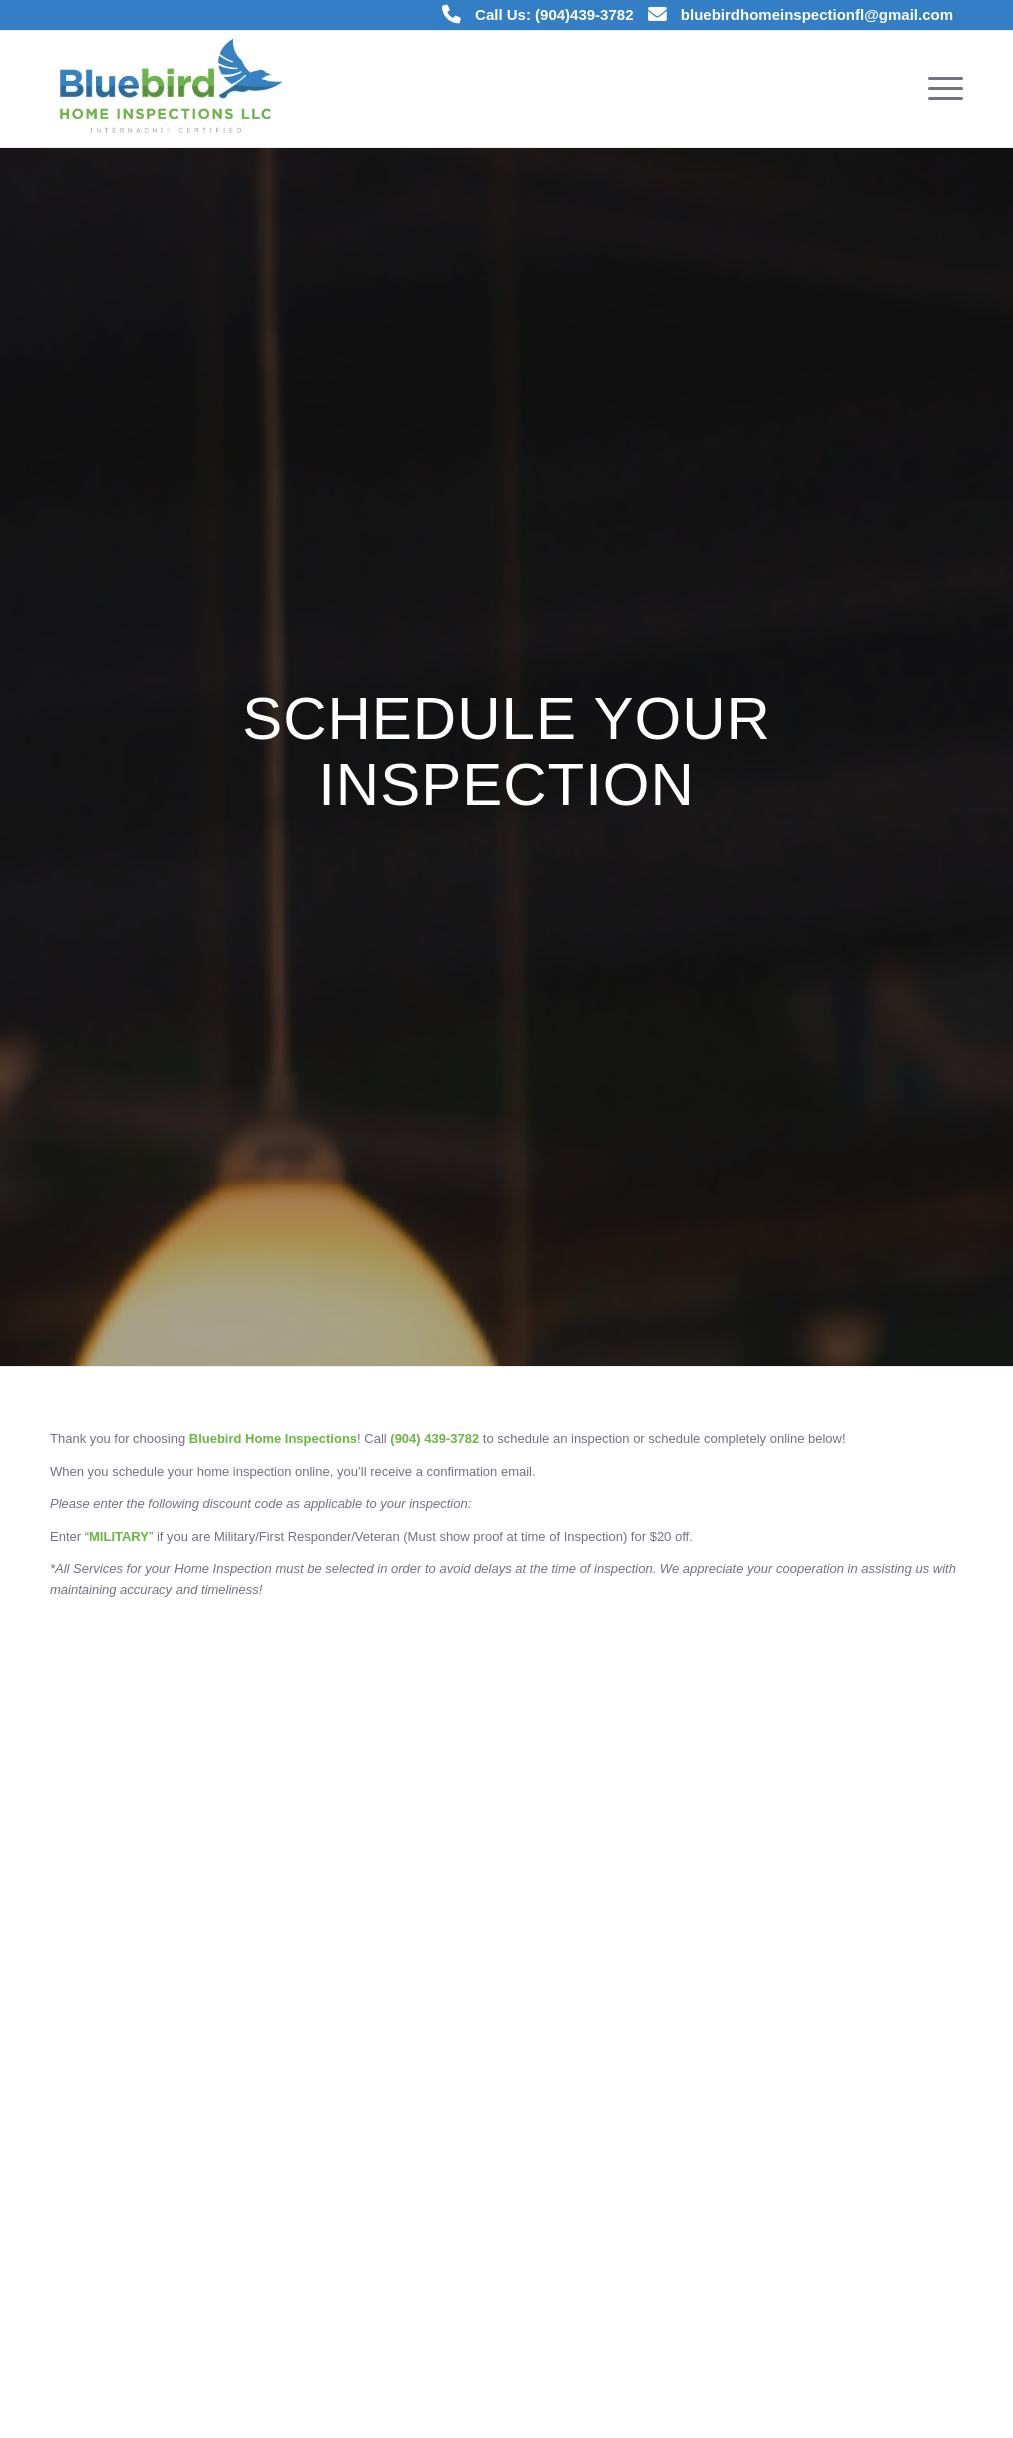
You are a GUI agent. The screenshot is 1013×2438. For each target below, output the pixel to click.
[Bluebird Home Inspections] (172, 89)
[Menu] (939, 89)
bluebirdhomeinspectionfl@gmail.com (817, 14)
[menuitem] (939, 89)
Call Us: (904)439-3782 (554, 14)
